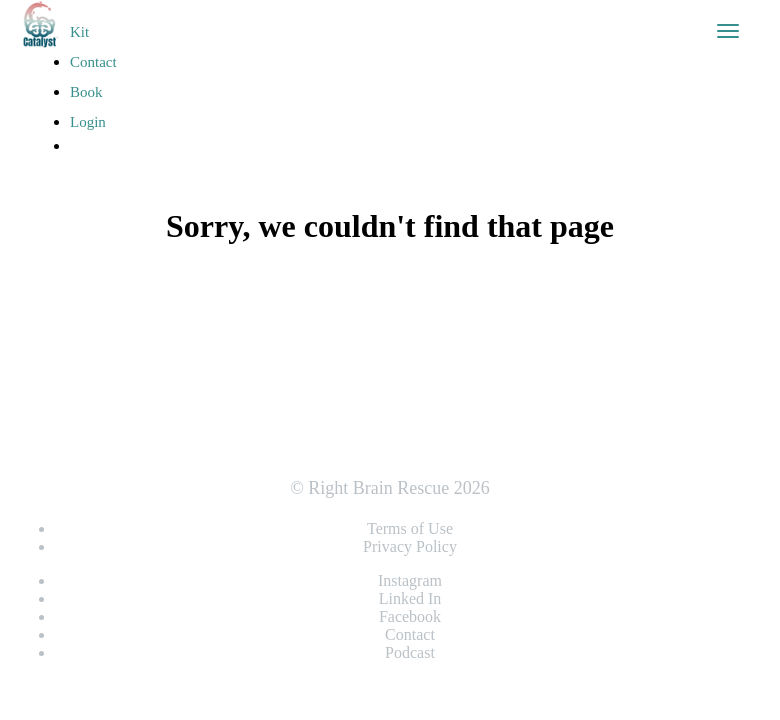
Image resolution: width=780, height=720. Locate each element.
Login (88, 122)
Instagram (410, 580)
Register (105, 177)
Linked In (410, 598)
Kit (79, 32)
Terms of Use (410, 528)
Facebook (410, 616)
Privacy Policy (410, 546)
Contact (93, 62)
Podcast (410, 652)
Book (86, 92)
